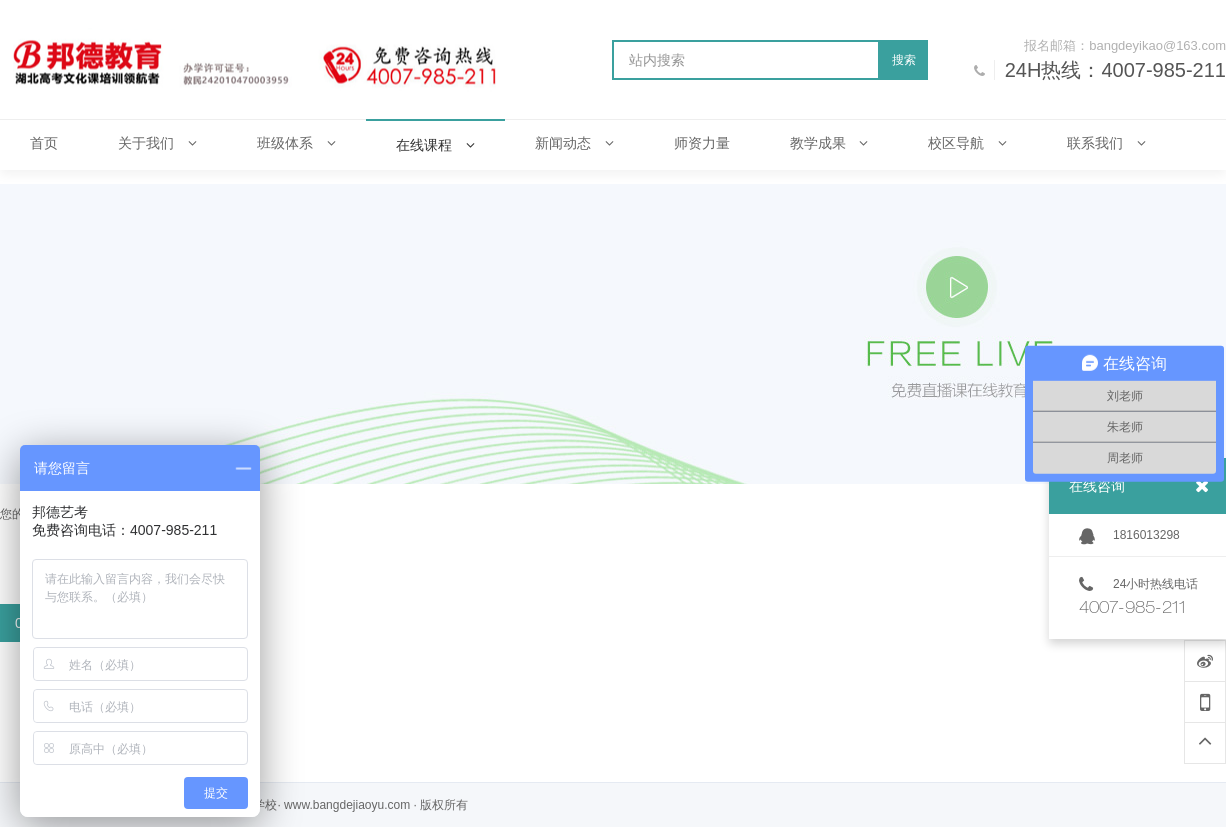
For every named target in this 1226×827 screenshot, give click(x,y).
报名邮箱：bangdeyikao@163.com (1125, 45)
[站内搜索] (746, 60)
